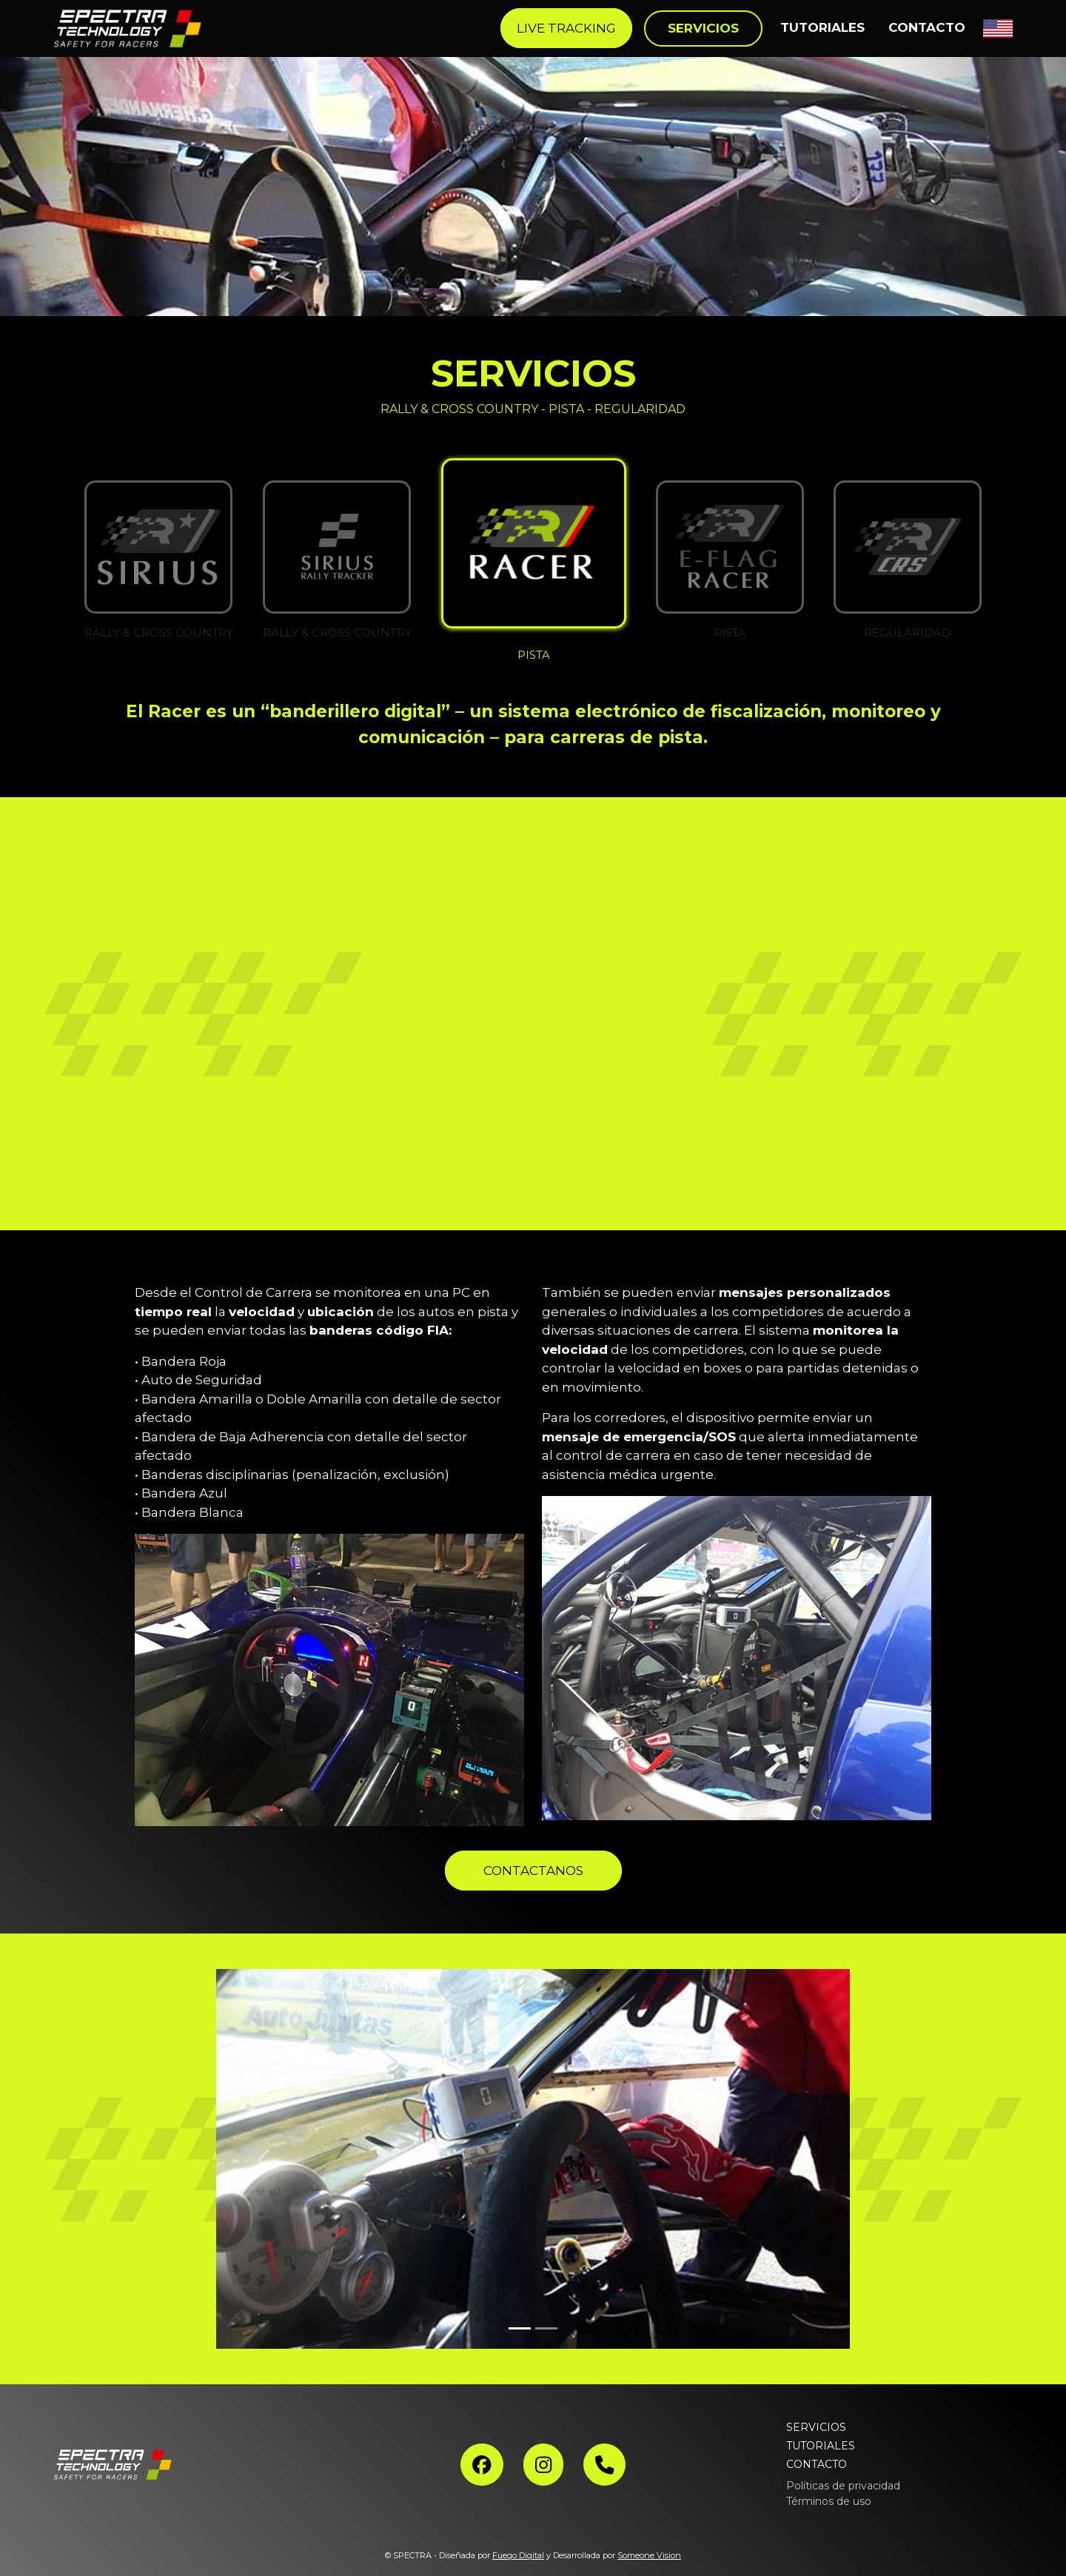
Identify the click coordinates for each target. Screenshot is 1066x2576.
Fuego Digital (518, 2555)
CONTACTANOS (533, 1870)
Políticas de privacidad (843, 2485)
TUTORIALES (822, 27)
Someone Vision (649, 2555)
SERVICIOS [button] (703, 28)
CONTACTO (926, 27)
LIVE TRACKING (566, 28)
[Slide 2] (546, 2328)
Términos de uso (828, 2501)
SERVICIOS (816, 2427)
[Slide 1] (520, 2328)
